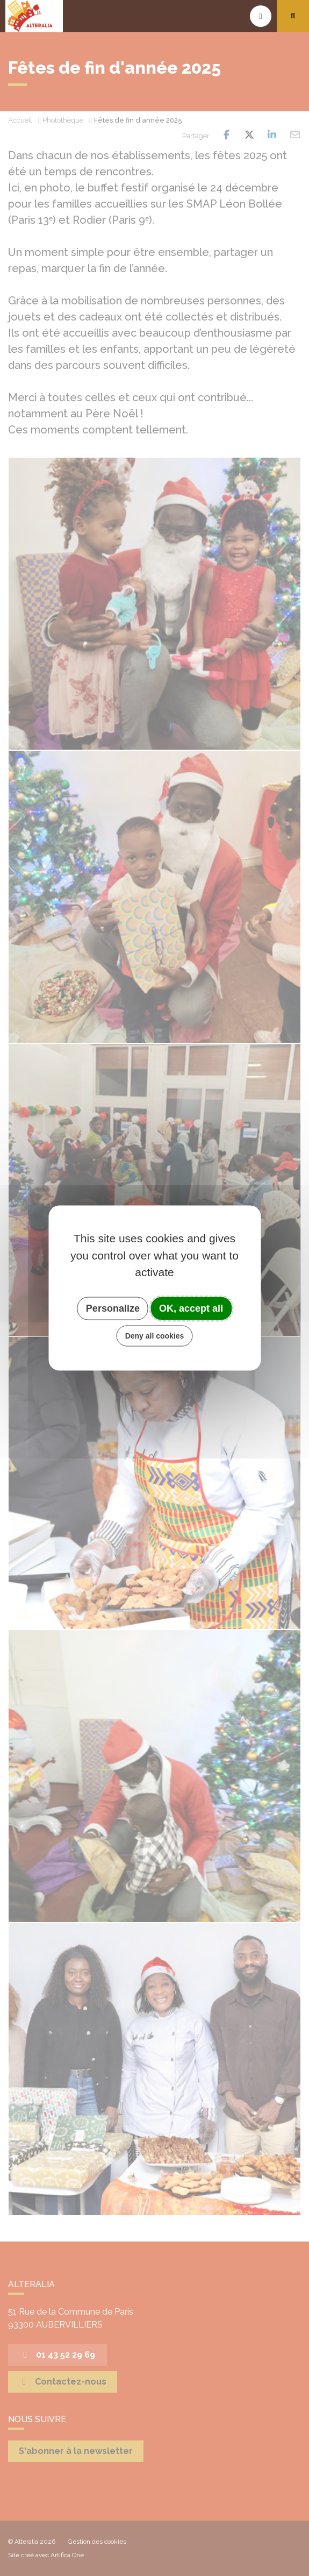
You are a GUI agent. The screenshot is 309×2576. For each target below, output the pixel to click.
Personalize (113, 1308)
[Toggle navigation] (260, 16)
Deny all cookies (154, 1336)
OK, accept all (191, 1308)
